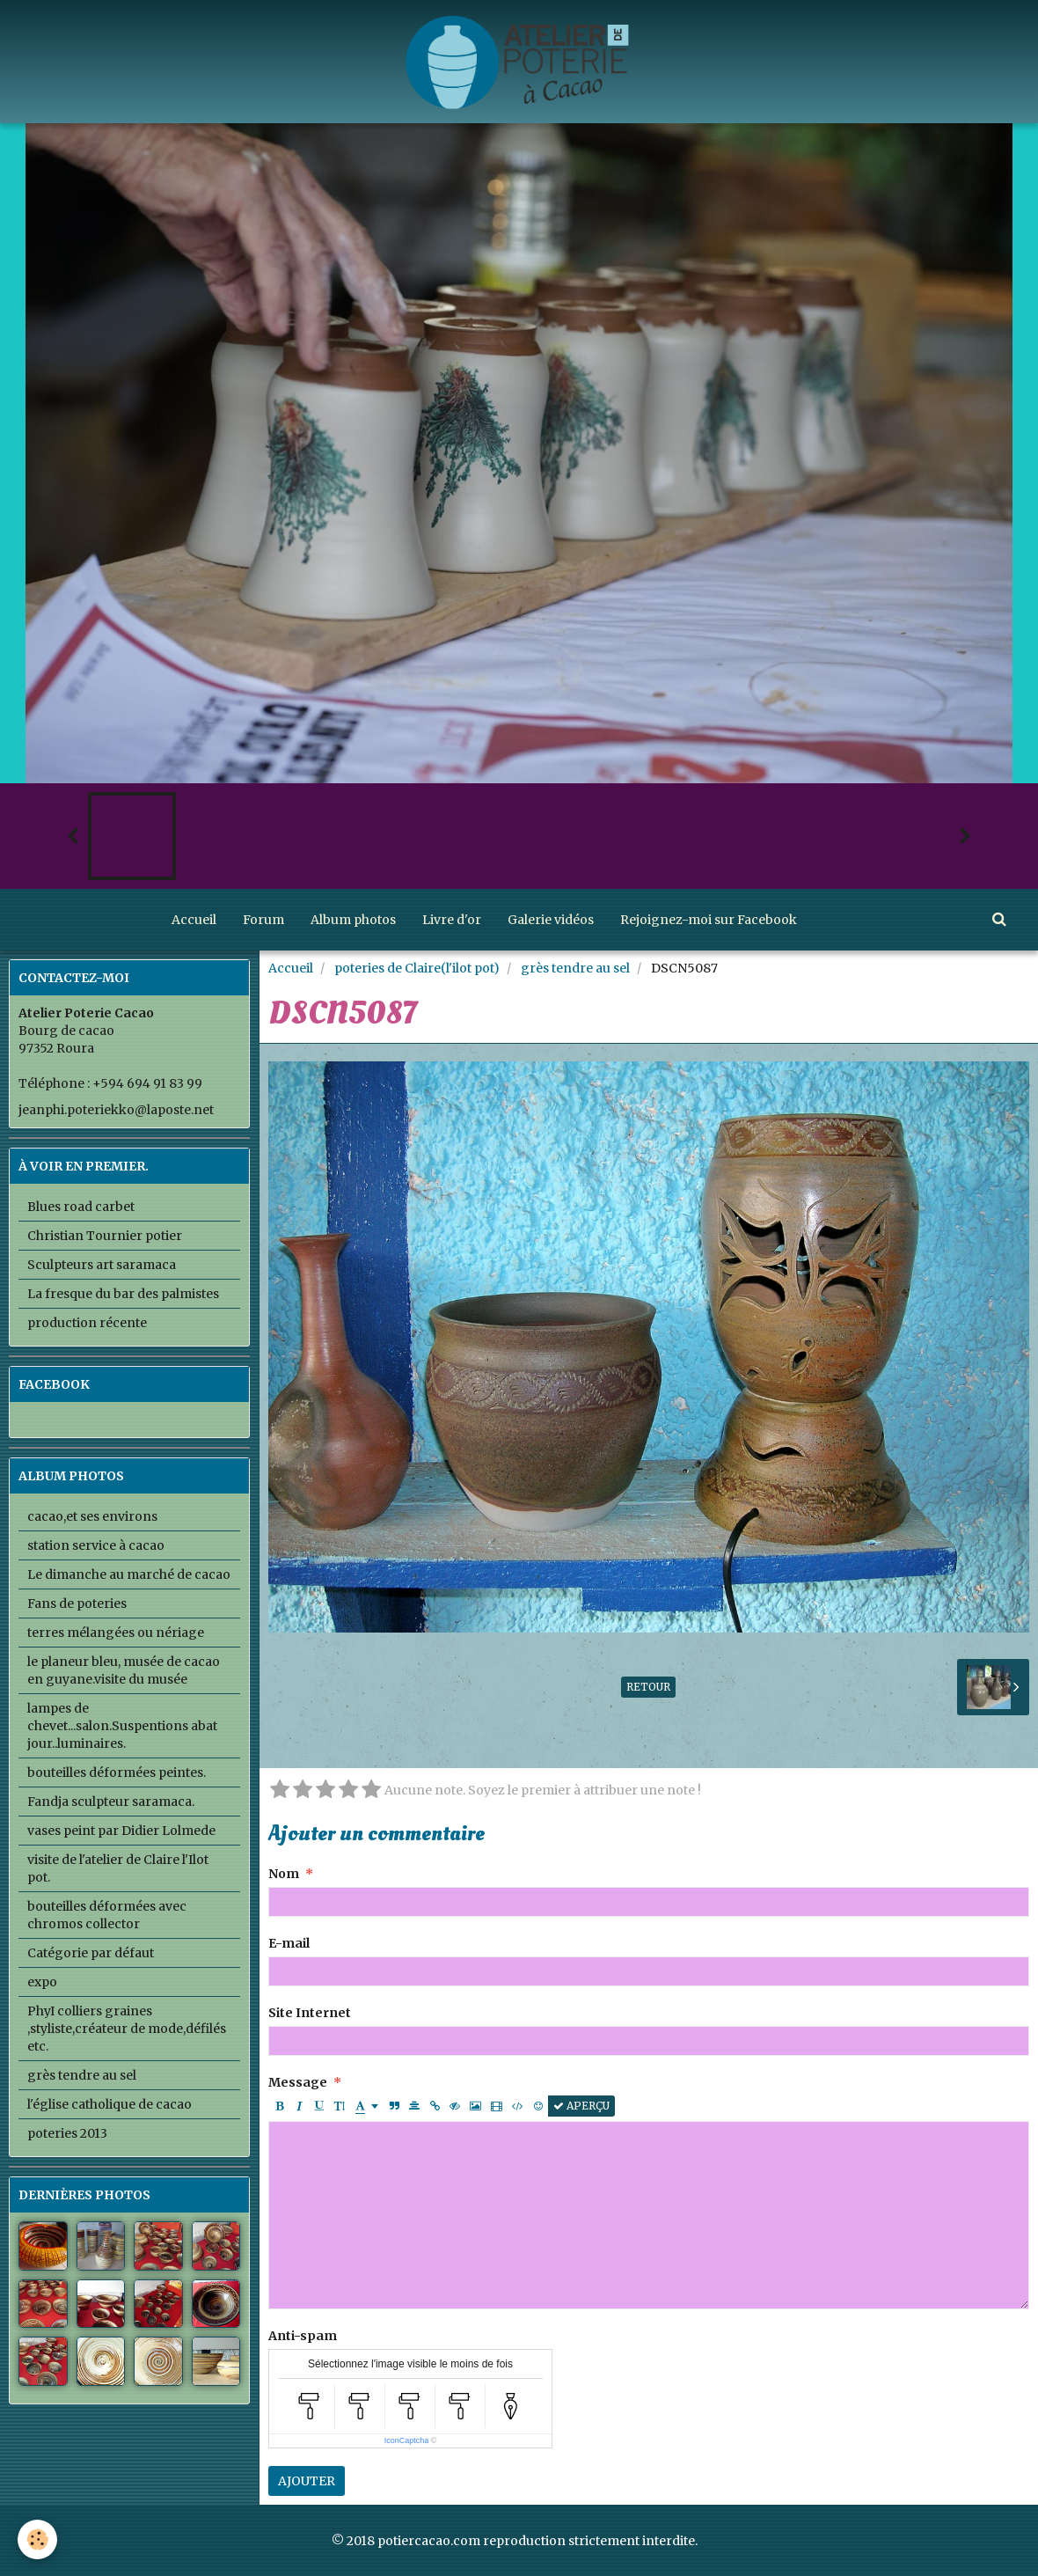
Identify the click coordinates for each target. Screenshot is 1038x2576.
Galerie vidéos (551, 920)
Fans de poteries (77, 1603)
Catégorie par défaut (90, 1953)
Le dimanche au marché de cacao (128, 1574)
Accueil (194, 920)
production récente (87, 1323)
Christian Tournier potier (104, 1236)
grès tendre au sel (575, 968)
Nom (283, 1874)
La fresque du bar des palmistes (123, 1294)
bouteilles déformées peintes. (116, 1772)
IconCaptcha (406, 2440)
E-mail (289, 1943)
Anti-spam (302, 2336)
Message (297, 2082)
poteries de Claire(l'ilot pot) (417, 968)
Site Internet (309, 2013)
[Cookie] (37, 2539)
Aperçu (581, 2105)
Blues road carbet (81, 1207)
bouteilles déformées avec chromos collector (106, 1915)
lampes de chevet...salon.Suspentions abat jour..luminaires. (122, 1725)
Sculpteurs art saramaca (101, 1265)
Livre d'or (451, 920)
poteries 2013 (67, 2133)
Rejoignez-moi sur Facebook (708, 920)
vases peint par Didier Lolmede (121, 1830)
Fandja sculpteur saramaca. (110, 1801)
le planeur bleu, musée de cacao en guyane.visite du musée (123, 1670)
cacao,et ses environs (92, 1516)
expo (42, 1982)
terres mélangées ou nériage (115, 1632)
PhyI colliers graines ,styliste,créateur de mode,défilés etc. (126, 2028)
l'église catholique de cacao (109, 2104)
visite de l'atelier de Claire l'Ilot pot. (117, 1868)
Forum (263, 920)
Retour (648, 1686)
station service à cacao (95, 1545)
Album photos (353, 920)
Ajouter (306, 2481)
